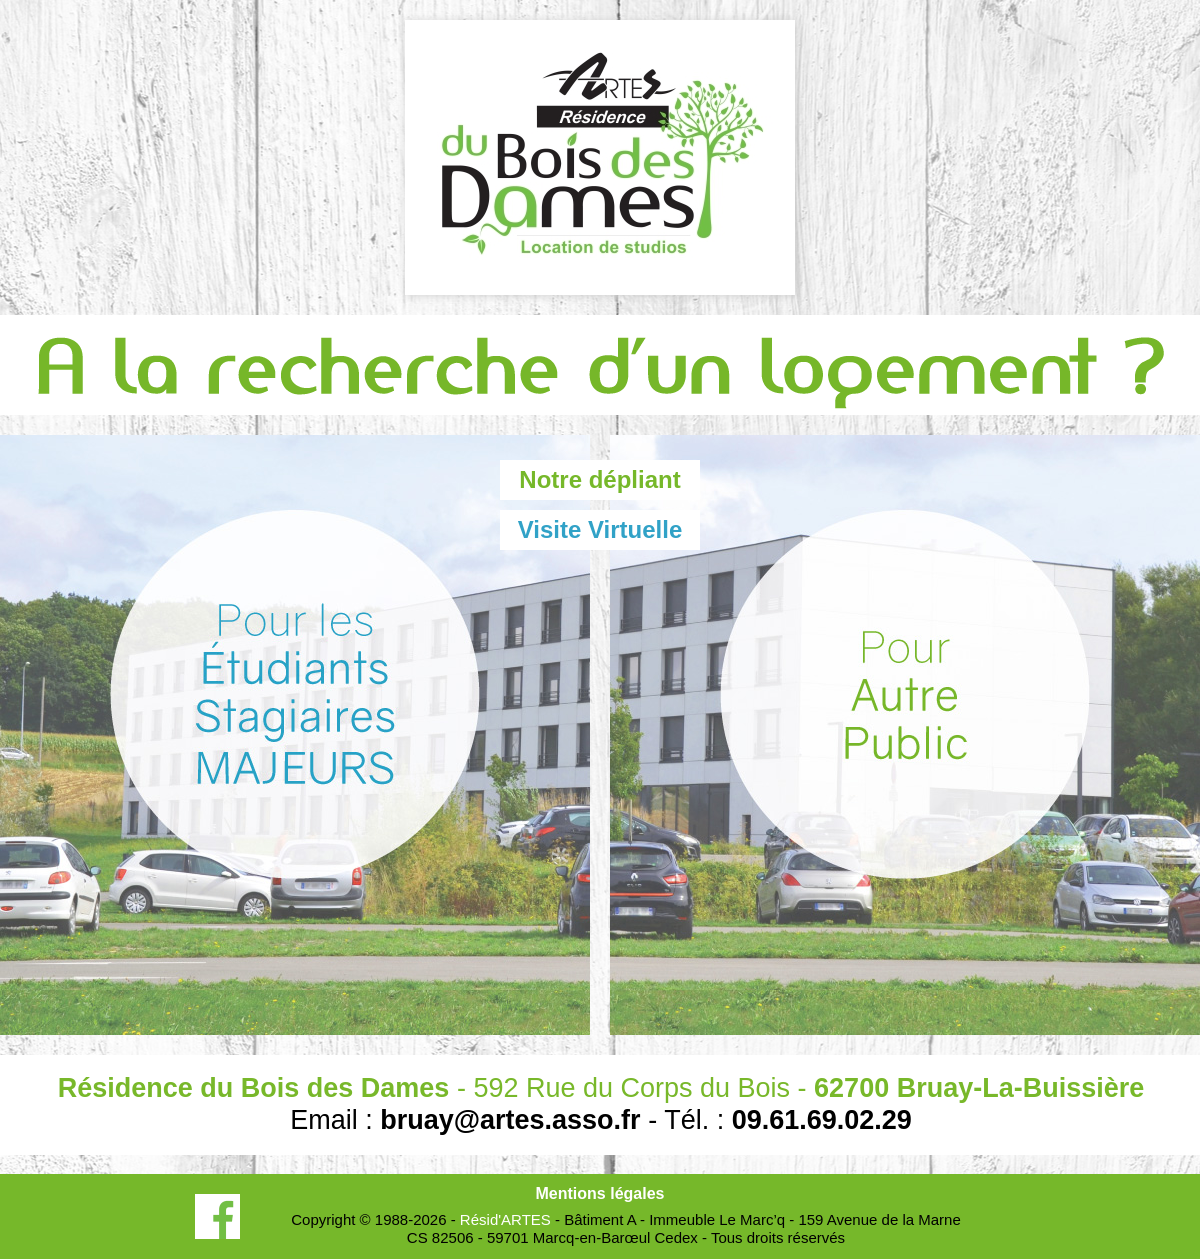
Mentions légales (600, 1193)
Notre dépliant (599, 479)
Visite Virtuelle (600, 529)
